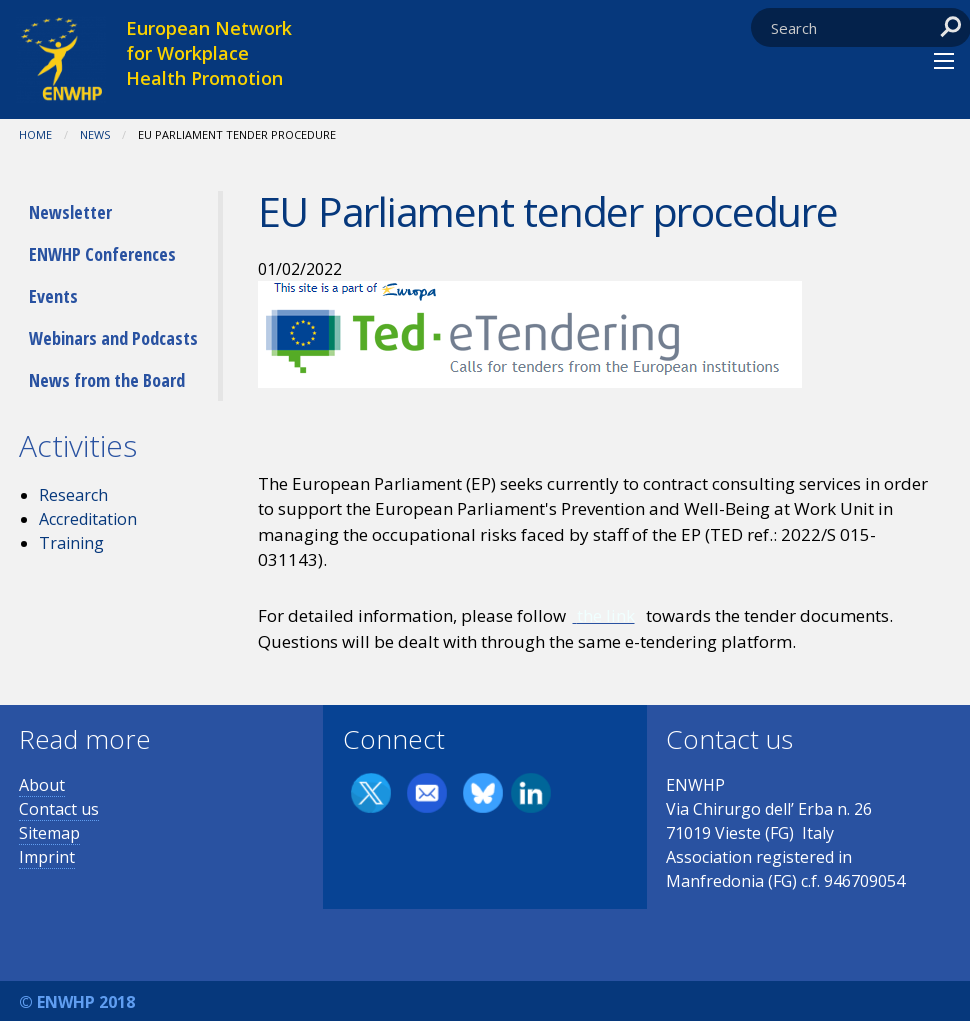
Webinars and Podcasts (113, 338)
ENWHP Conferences (102, 254)
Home (35, 134)
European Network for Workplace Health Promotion (209, 53)
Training (71, 543)
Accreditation (88, 519)
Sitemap (49, 833)
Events (53, 296)
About (42, 785)
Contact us (59, 809)
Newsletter (70, 212)
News (95, 134)
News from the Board (107, 380)
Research (73, 495)
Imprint (47, 857)
